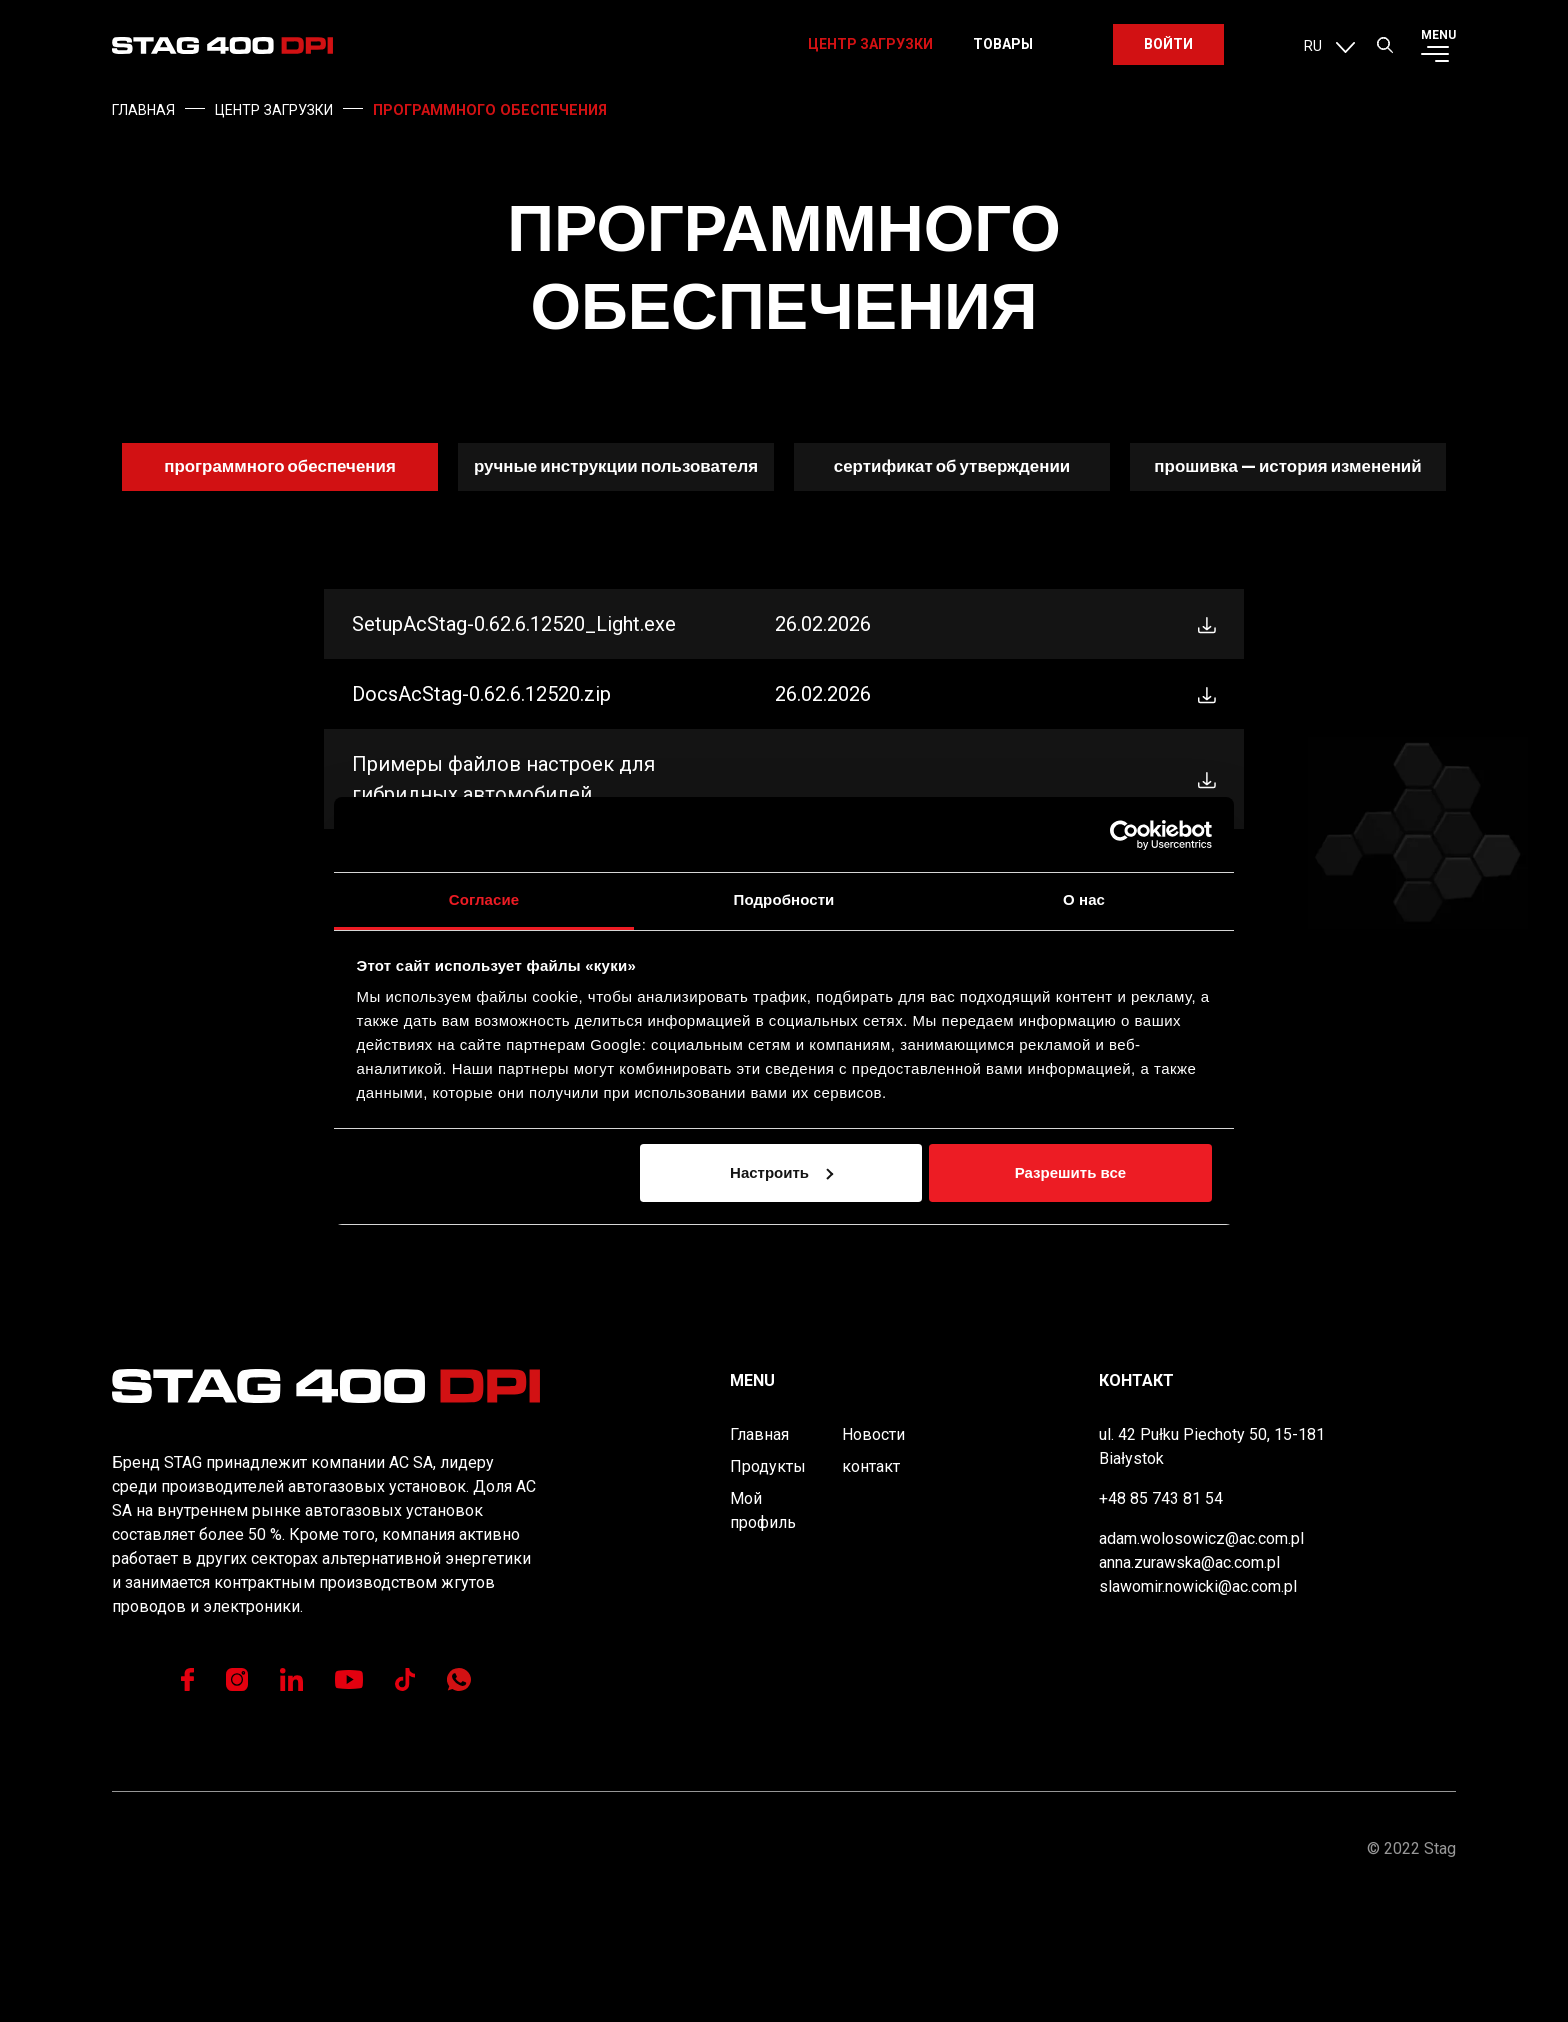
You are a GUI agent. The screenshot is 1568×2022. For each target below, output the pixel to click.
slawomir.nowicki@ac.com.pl (1198, 1703)
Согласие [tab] (484, 899)
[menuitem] (1329, 56)
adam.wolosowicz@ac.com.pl (1201, 1655)
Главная (759, 1551)
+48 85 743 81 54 (1161, 1615)
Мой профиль (763, 1627)
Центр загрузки (870, 55)
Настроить (781, 1172)
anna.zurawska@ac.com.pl (1189, 1679)
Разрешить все (1070, 1172)
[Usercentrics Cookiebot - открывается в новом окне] (1124, 835)
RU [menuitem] (1313, 57)
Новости (873, 1551)
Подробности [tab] (784, 899)
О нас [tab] (1084, 899)
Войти (1168, 55)
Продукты (768, 1583)
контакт (871, 1583)
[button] (1385, 56)
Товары (1003, 55)
